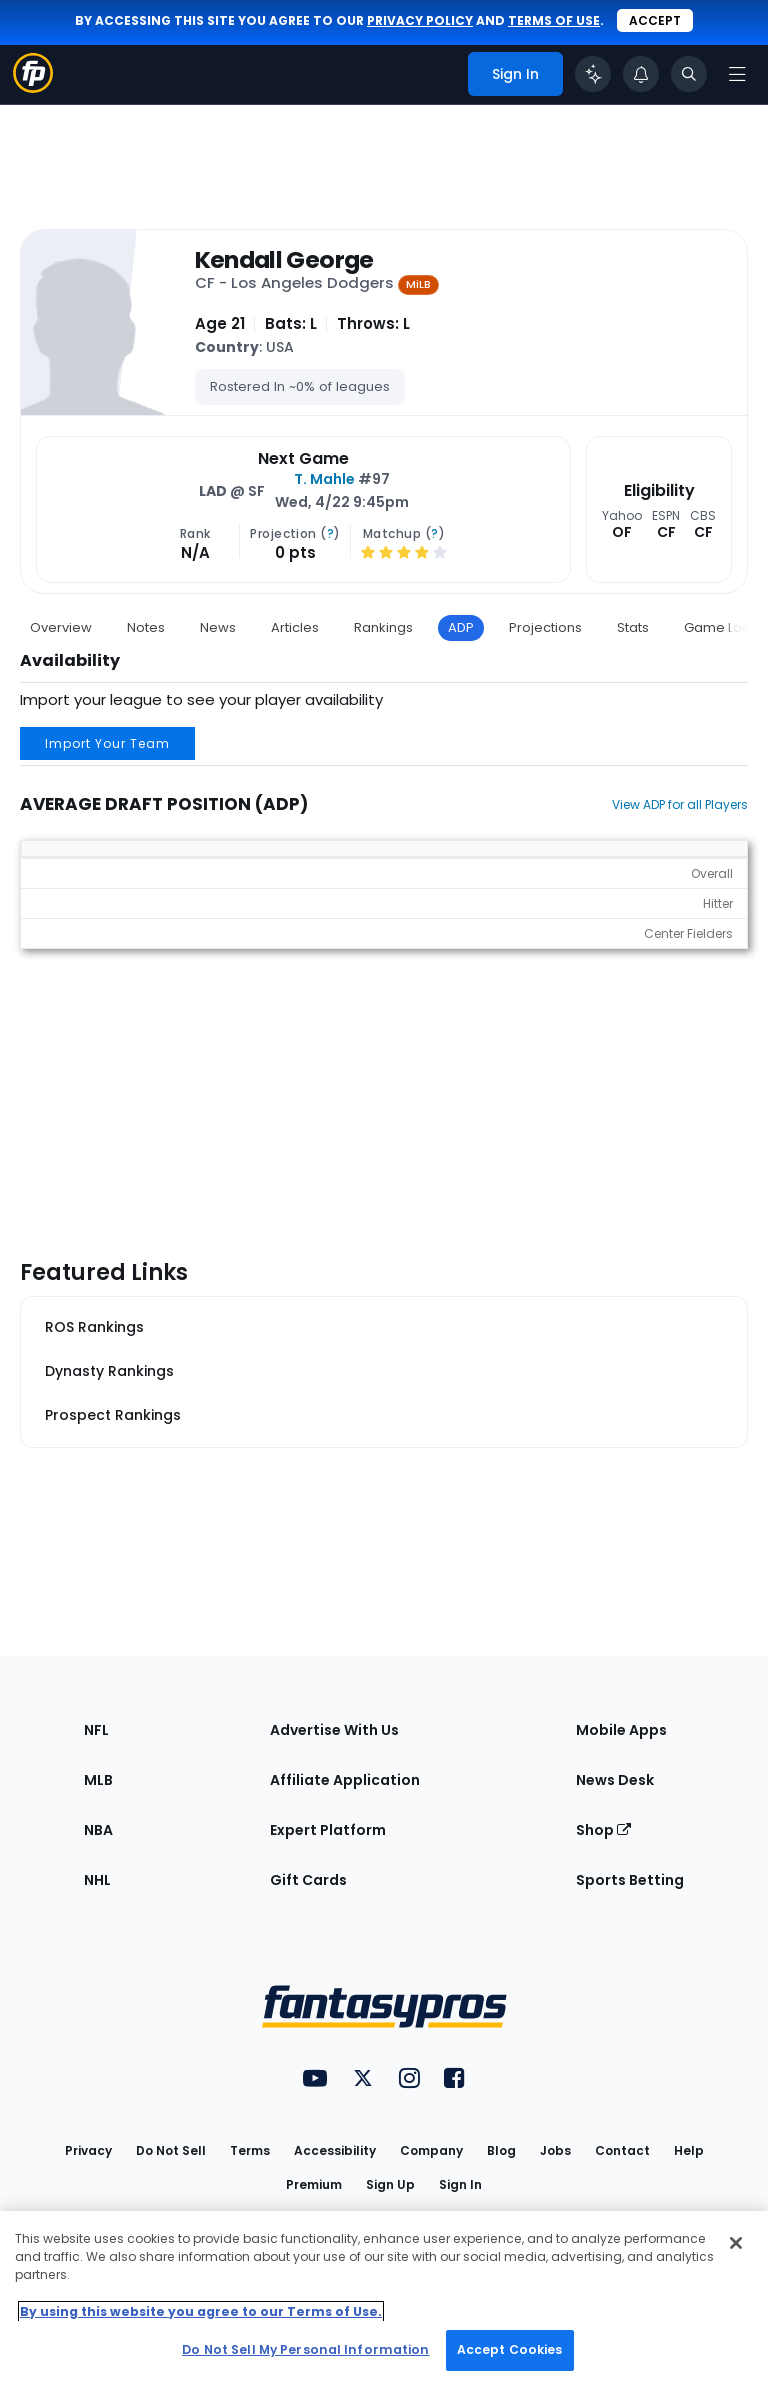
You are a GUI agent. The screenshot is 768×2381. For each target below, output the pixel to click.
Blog (501, 2150)
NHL (97, 1880)
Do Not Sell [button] (171, 2150)
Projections (545, 627)
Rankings (383, 627)
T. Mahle (324, 479)
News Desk (615, 1780)
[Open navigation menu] (737, 74)
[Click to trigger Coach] (593, 74)
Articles (295, 627)
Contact (622, 2150)
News (218, 627)
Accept (655, 20)
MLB (98, 1780)
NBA (98, 1830)
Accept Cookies (510, 2349)
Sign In (460, 2184)
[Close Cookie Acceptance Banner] (736, 2243)
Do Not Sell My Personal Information (305, 2349)
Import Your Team (107, 743)
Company (431, 2150)
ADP (461, 627)
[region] (384, 2296)
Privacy (88, 2150)
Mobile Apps (621, 1730)
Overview (61, 627)
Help (689, 2150)
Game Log (717, 627)
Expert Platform (328, 1830)
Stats (633, 627)
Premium (314, 2184)
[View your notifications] (641, 74)
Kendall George (284, 260)
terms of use (554, 20)
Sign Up (390, 2184)
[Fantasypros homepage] (33, 87)
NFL (96, 1730)
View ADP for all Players (680, 804)
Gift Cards (308, 1880)
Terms (250, 2150)
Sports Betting (630, 1880)
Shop (603, 1830)
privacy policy (420, 20)
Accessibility (335, 2150)
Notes (146, 627)
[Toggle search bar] (689, 74)
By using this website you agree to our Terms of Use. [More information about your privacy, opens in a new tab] (201, 2311)
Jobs (555, 2150)
